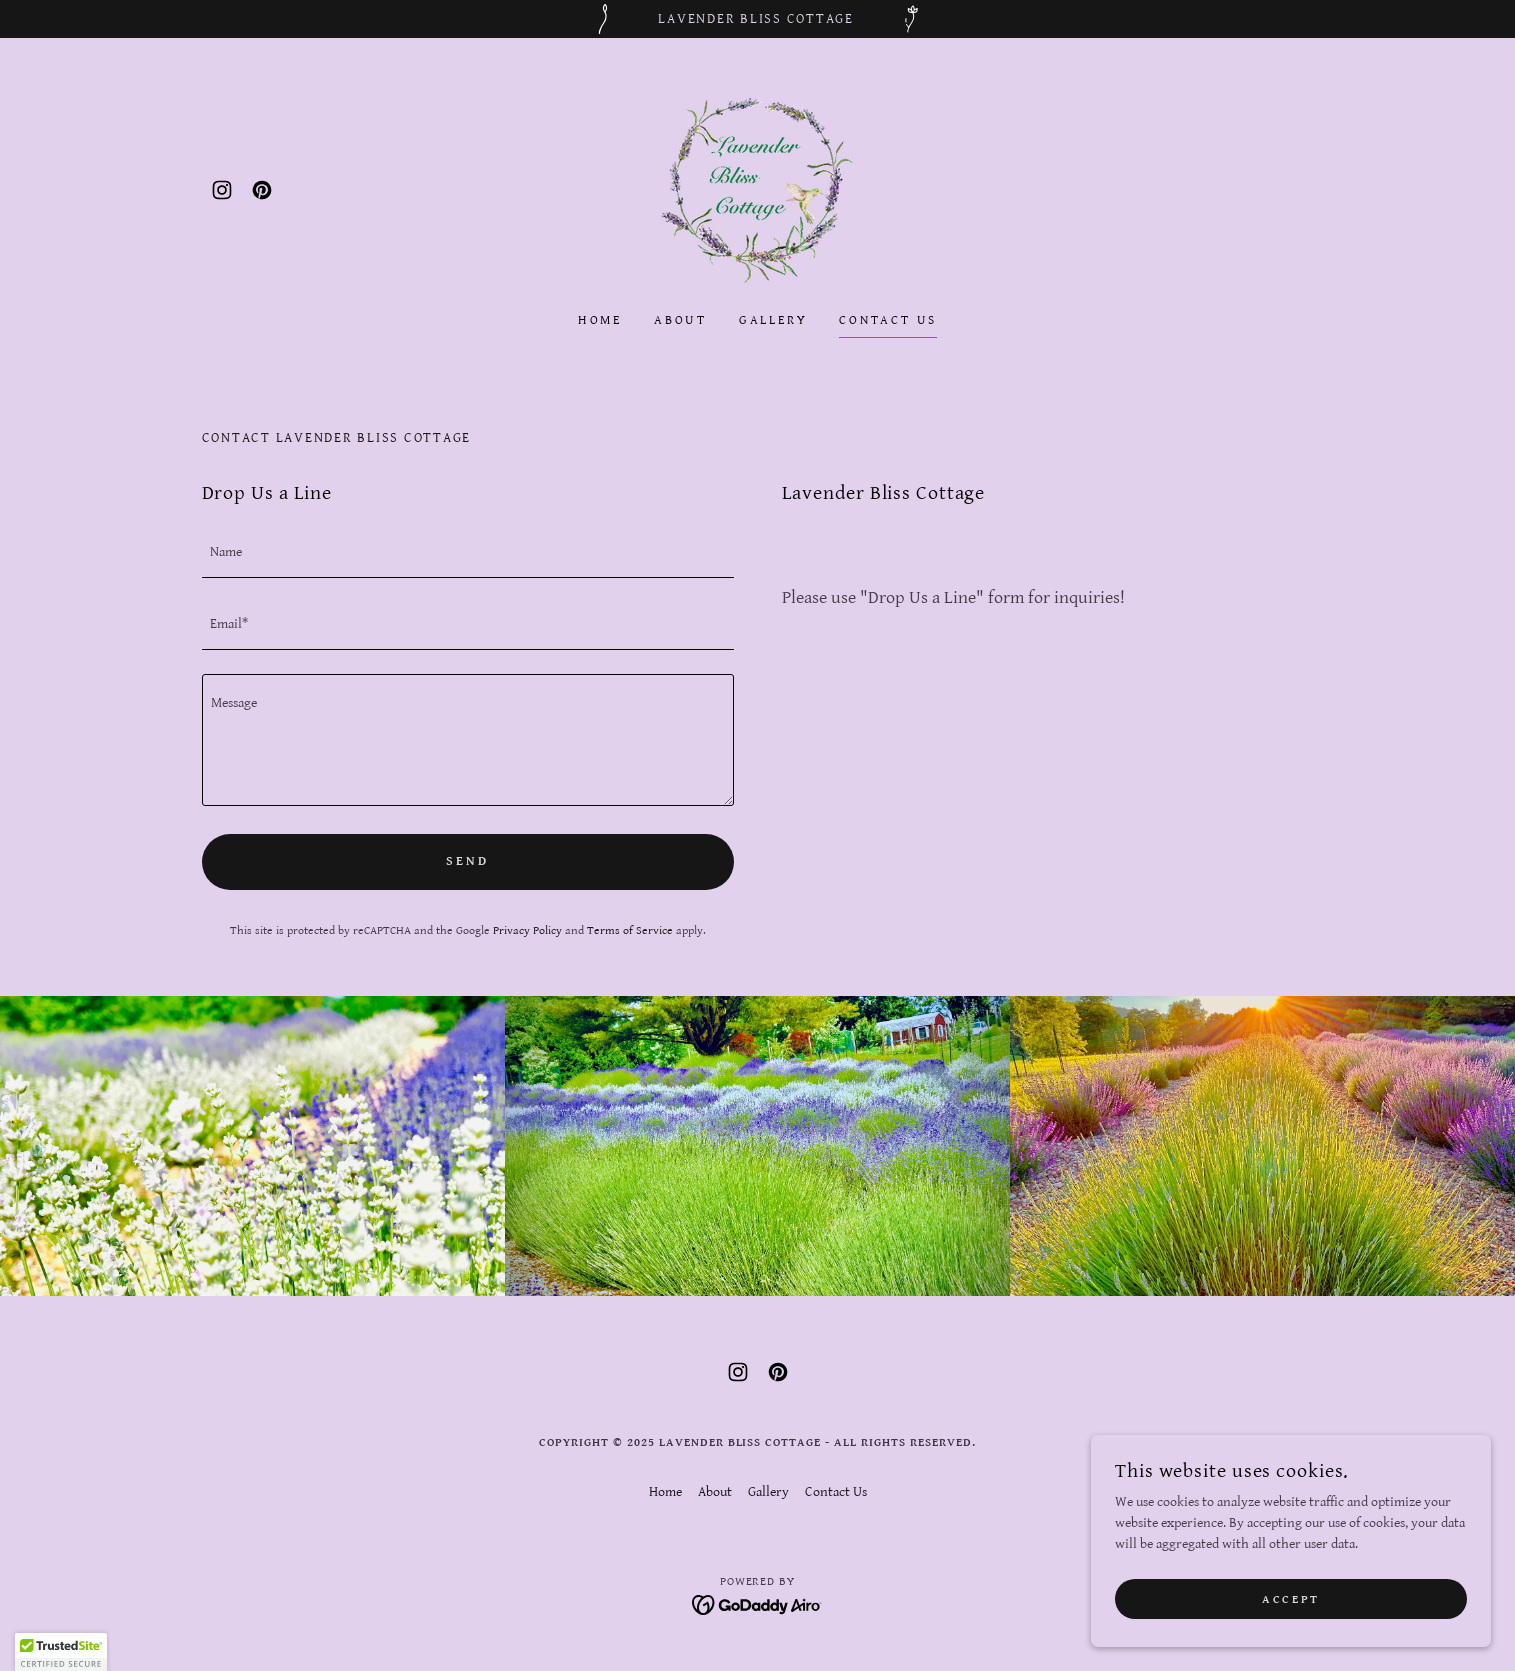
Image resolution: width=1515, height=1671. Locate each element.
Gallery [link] (773, 320)
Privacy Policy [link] (527, 930)
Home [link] (600, 320)
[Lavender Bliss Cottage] (757, 19)
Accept (1290, 1599)
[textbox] (468, 554)
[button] (61, 1652)
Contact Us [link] (888, 320)
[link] (222, 190)
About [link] (680, 320)
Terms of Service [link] (630, 930)
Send (467, 861)
